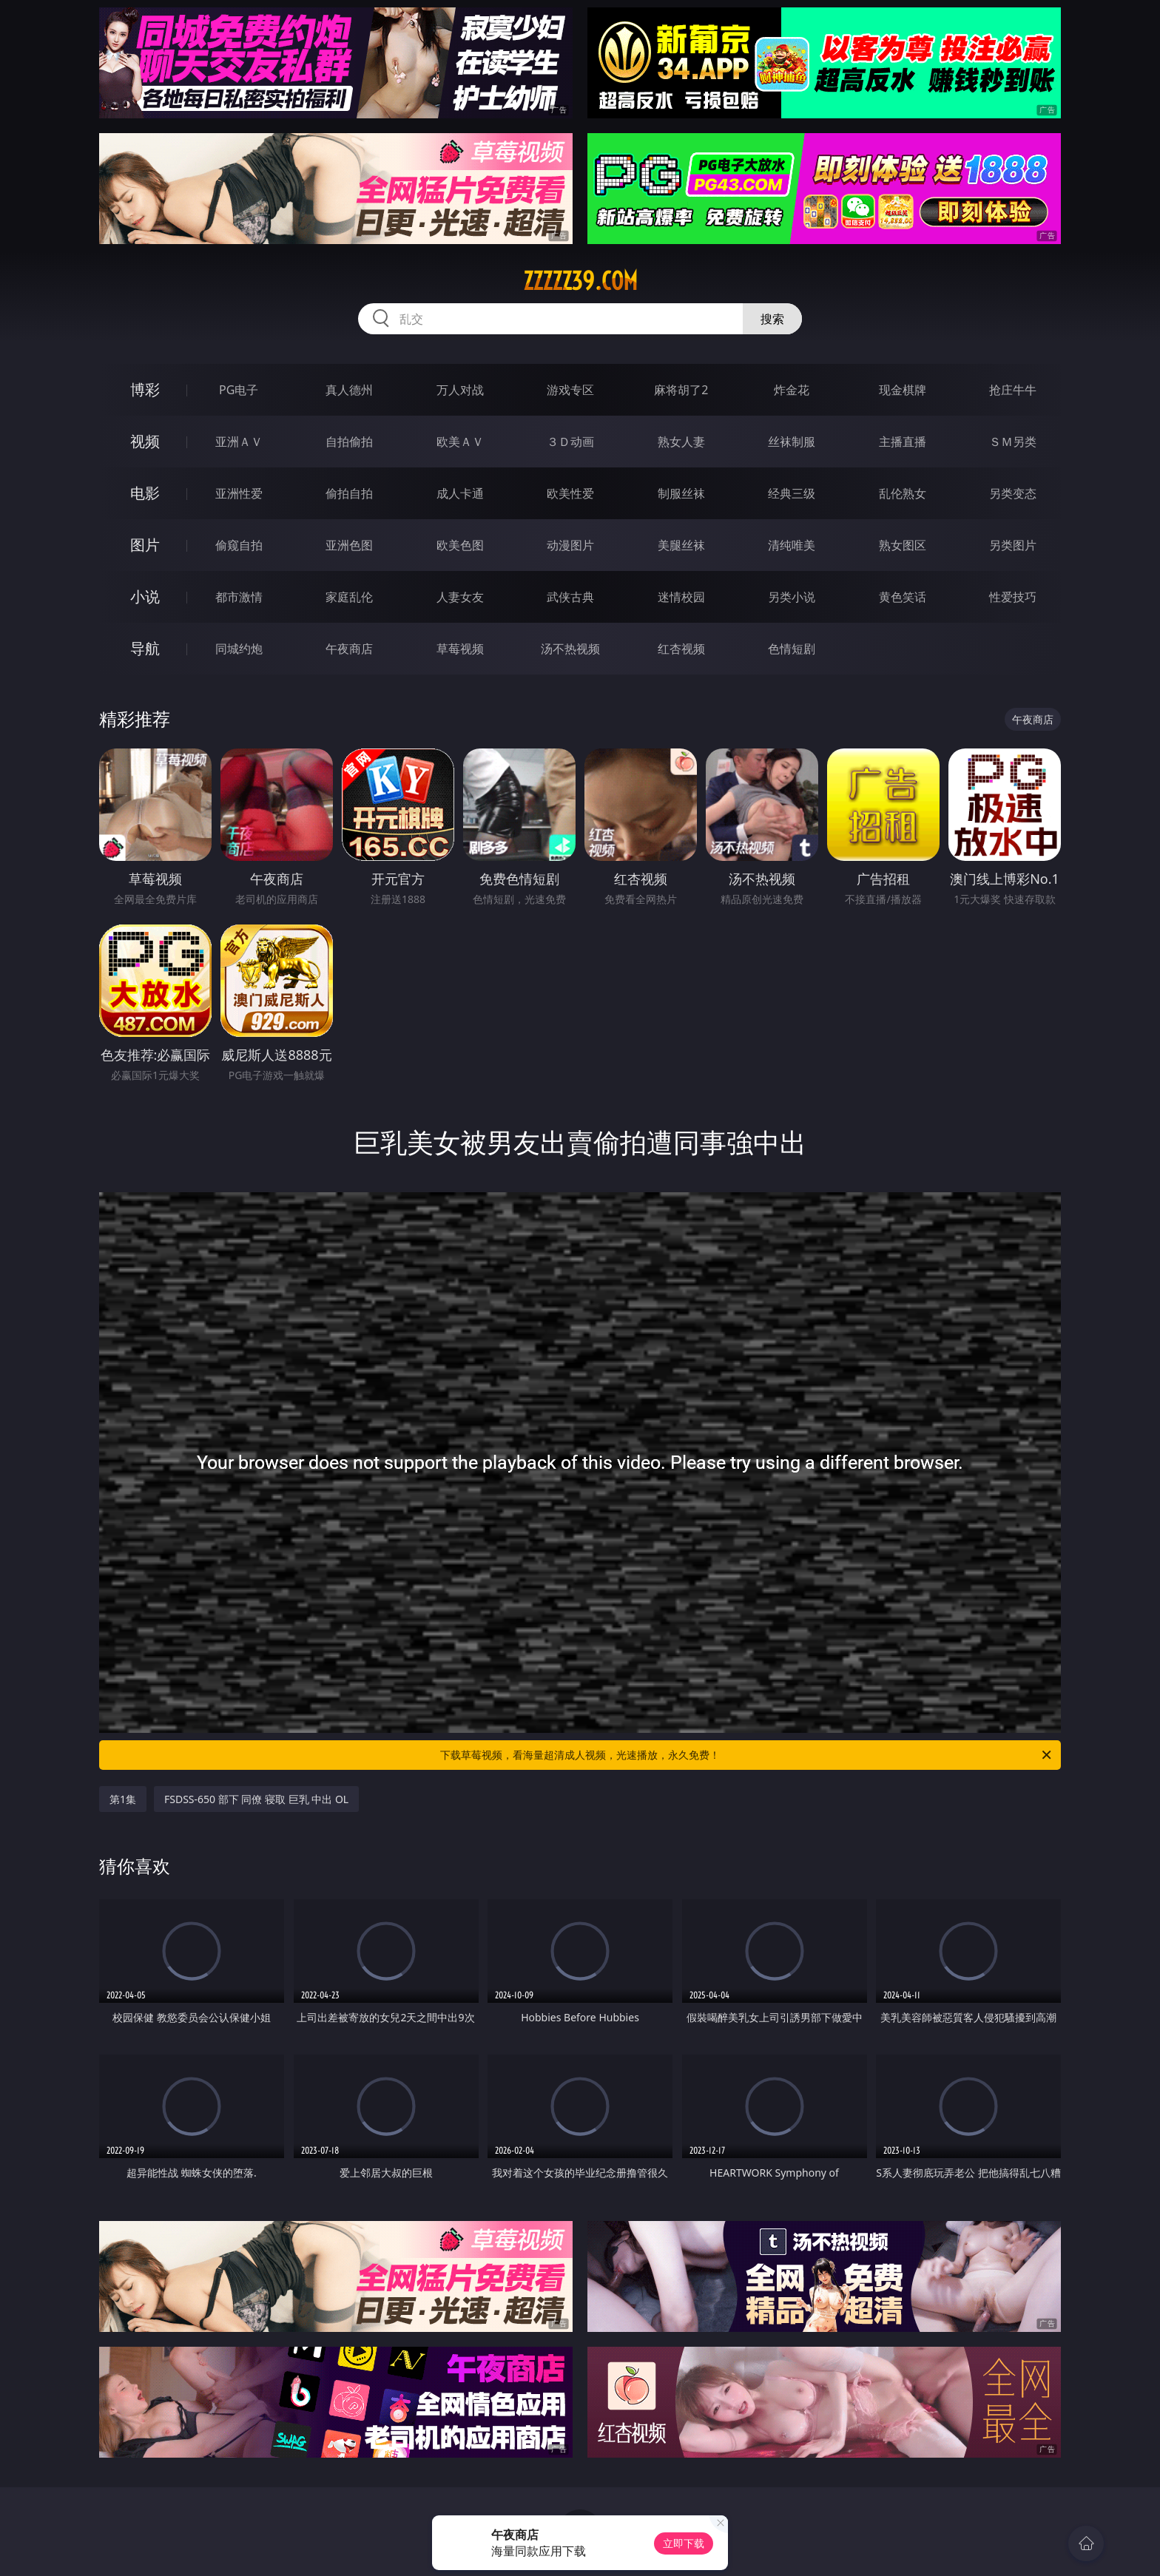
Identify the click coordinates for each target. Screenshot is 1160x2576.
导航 (145, 648)
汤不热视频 (570, 648)
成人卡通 (460, 493)
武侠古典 (570, 597)
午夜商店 (349, 648)
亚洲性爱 (239, 493)
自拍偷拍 (349, 441)
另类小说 (791, 597)
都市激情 (239, 597)
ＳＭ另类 (1012, 441)
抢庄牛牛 (1012, 390)
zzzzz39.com (580, 281)
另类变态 (1012, 493)
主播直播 (902, 441)
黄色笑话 (902, 597)
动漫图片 (570, 545)
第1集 (122, 1799)
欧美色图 (460, 545)
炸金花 (791, 390)
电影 (145, 493)
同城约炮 (239, 648)
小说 (145, 596)
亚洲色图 (349, 545)
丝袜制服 (791, 441)
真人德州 (349, 390)
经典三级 (791, 493)
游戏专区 (570, 390)
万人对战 (460, 390)
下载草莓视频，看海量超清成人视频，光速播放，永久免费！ (746, 1755)
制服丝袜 (681, 493)
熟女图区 (902, 545)
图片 (145, 545)
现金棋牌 (902, 390)
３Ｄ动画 (570, 441)
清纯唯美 (791, 545)
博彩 (145, 389)
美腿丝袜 (681, 545)
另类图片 (1012, 545)
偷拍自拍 (349, 493)
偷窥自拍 (239, 545)
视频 (145, 441)
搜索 (772, 319)
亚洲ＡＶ (239, 441)
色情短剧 (791, 648)
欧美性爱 (570, 493)
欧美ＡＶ (460, 441)
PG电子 (238, 390)
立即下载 (683, 2543)
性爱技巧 (1012, 597)
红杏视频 (681, 648)
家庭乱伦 (349, 597)
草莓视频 (460, 648)
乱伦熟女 (902, 493)
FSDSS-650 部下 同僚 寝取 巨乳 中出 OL (256, 1799)
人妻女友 (460, 597)
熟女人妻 (681, 441)
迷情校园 (681, 597)
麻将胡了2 (681, 390)
